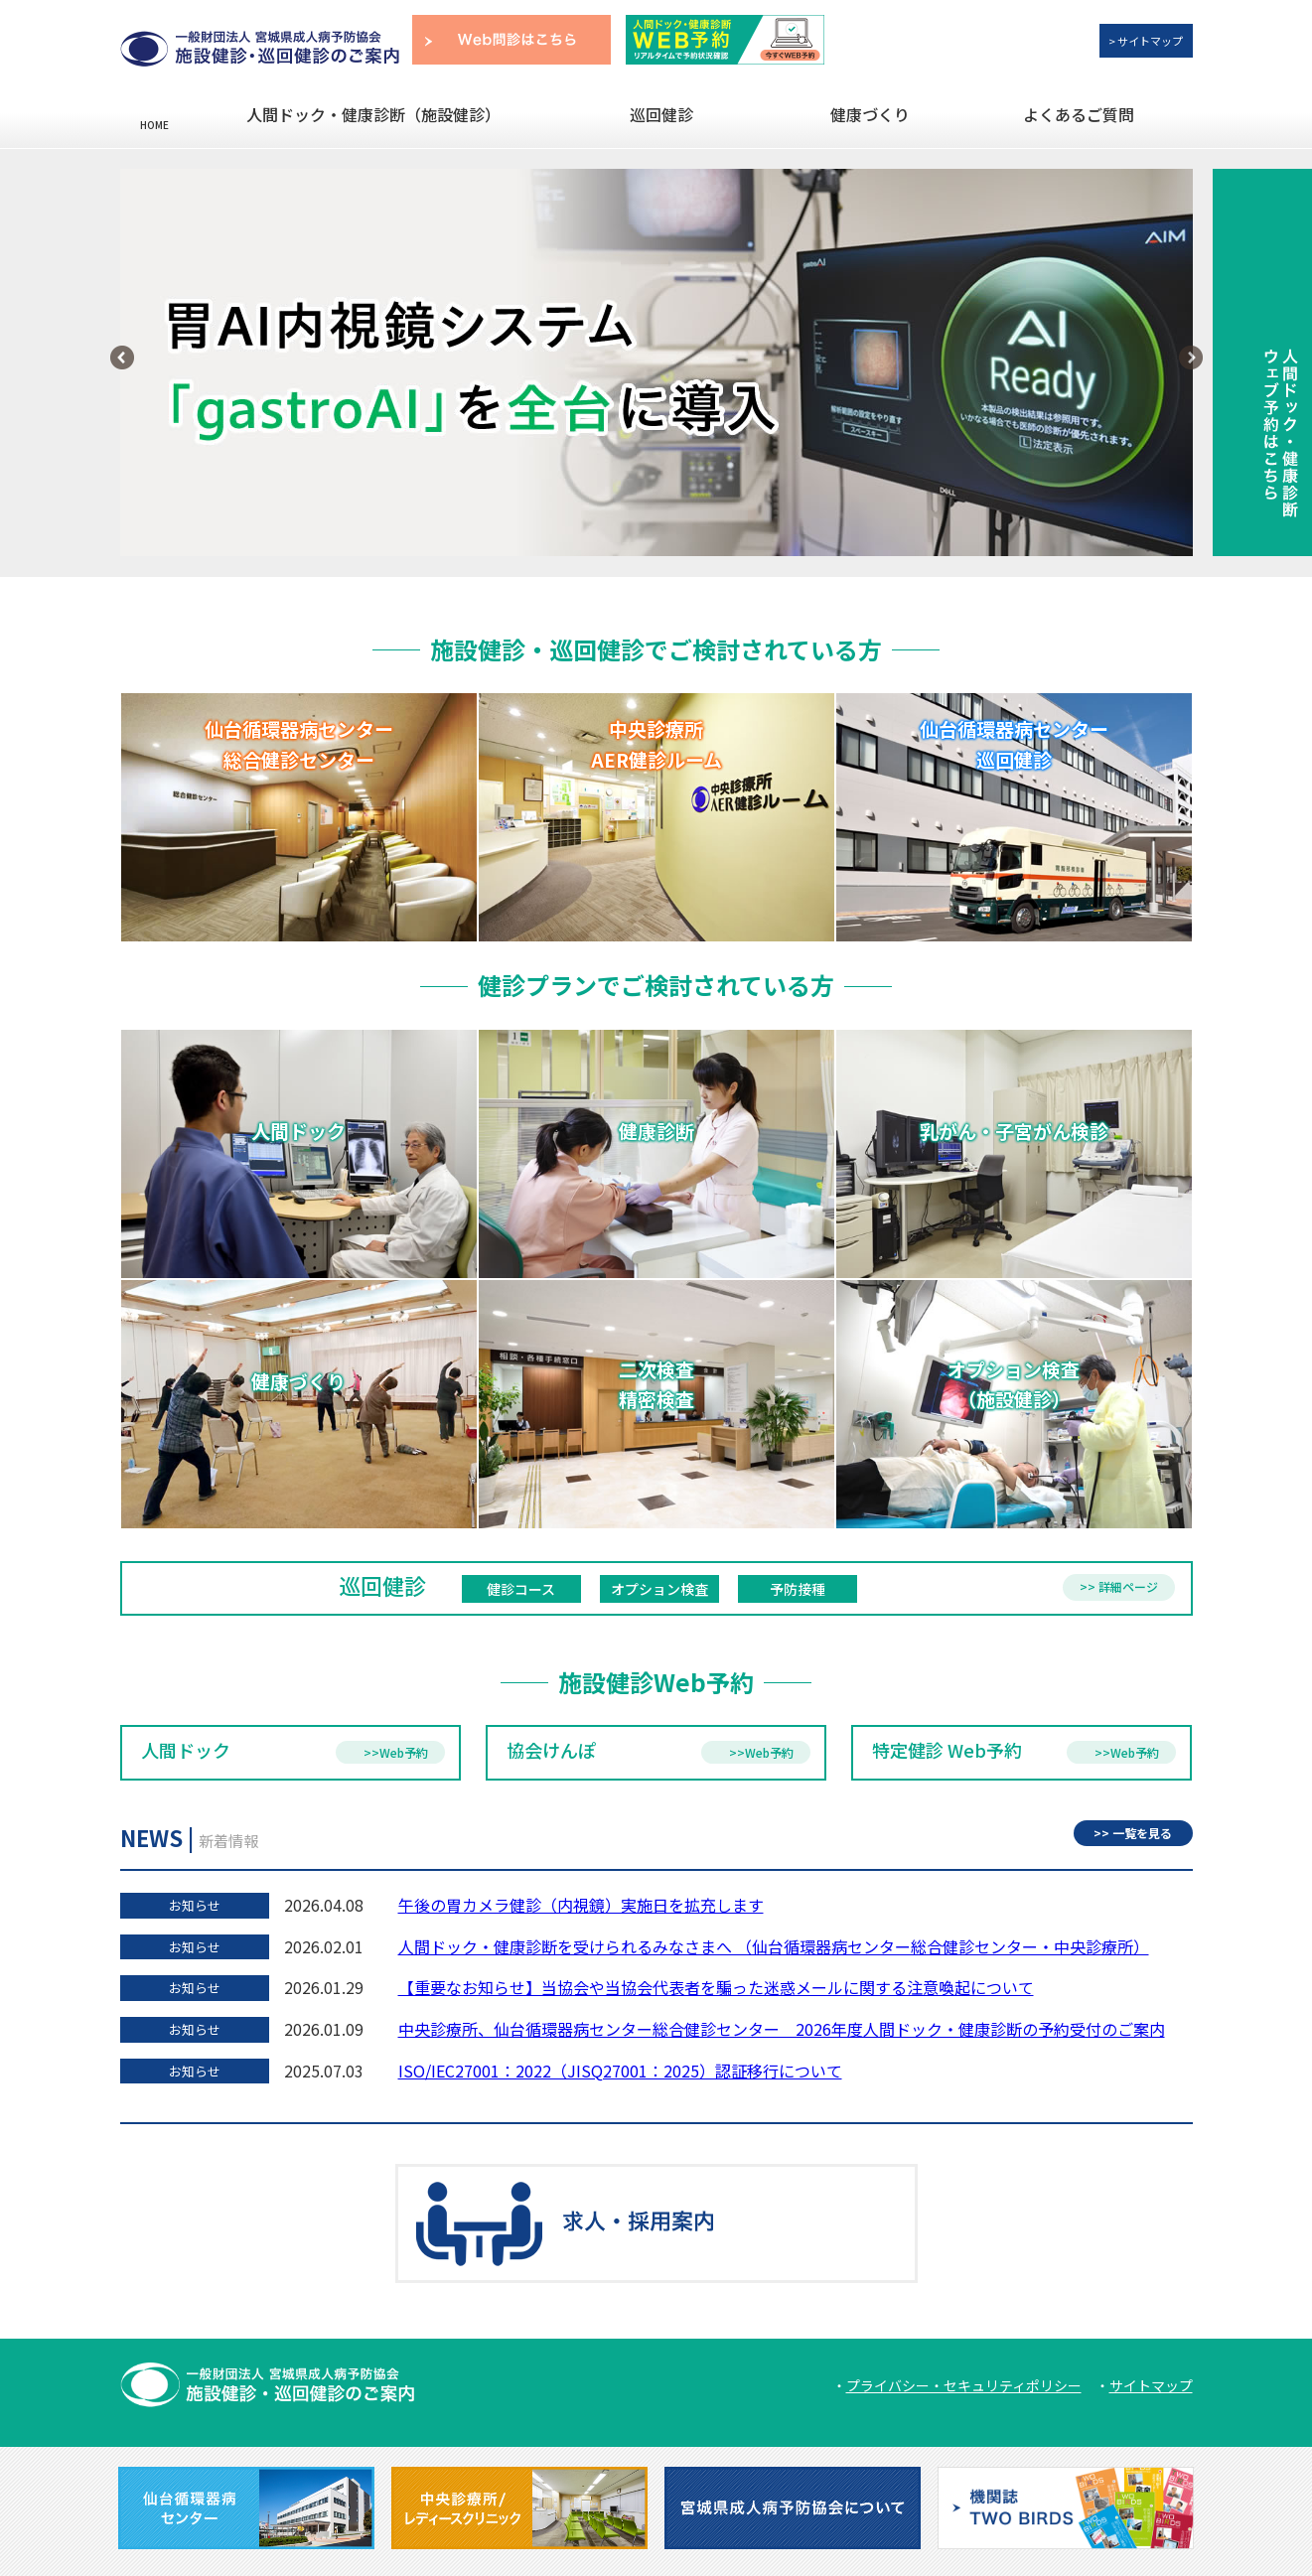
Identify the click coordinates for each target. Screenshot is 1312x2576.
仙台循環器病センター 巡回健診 (1014, 744)
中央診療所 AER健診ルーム (656, 744)
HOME (154, 123)
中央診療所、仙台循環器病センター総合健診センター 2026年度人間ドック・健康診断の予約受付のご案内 (781, 2029)
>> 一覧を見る (1132, 1832)
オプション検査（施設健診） (1014, 1402)
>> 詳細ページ (1119, 1586)
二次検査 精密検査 (656, 1402)
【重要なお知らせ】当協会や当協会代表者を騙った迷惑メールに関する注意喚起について (716, 1987)
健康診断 (656, 1160)
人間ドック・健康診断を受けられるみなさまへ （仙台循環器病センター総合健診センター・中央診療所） (773, 1946)
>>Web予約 (396, 1752)
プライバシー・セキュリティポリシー (964, 2385)
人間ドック (299, 1160)
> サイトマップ (1145, 41)
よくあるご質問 (1078, 114)
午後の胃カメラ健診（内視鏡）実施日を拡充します (581, 1905)
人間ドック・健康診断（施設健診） (373, 114)
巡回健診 (661, 114)
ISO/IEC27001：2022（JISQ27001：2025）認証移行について (620, 2070)
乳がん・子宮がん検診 (1014, 1160)
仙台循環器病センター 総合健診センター (299, 744)
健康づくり (870, 114)
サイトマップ (1151, 2385)
